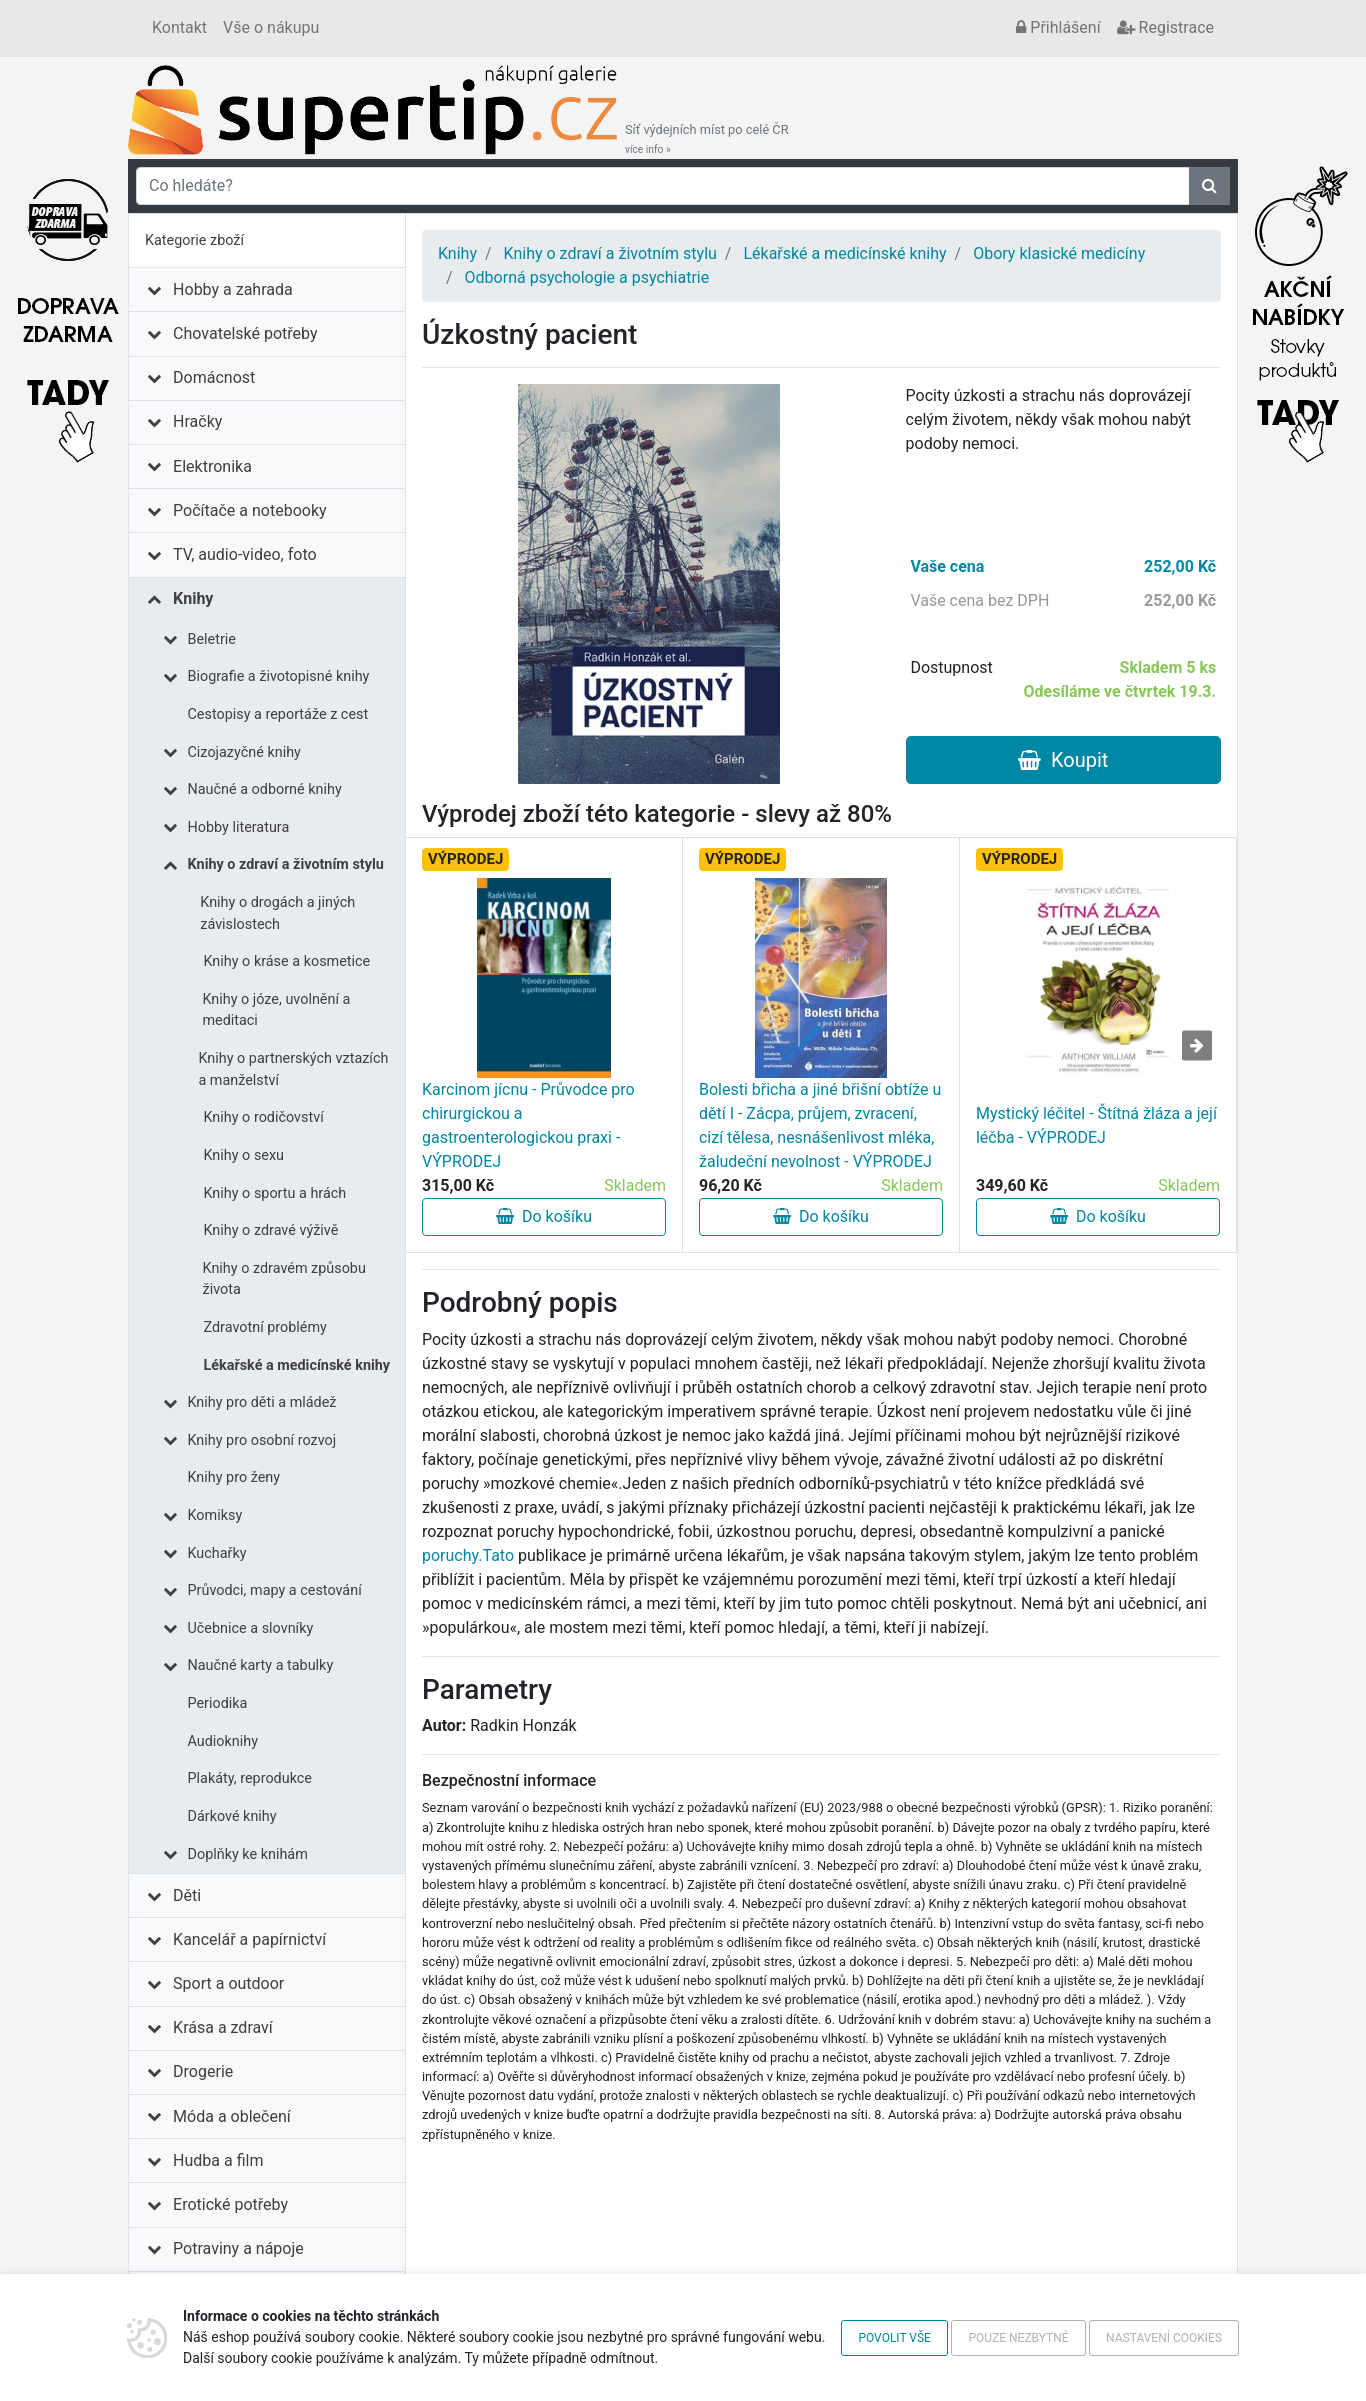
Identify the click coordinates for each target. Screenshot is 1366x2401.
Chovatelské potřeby (245, 333)
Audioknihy (223, 1741)
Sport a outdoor (228, 1983)
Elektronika (212, 466)
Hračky (197, 421)
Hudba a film (218, 2160)
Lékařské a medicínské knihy (297, 1365)
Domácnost (214, 377)
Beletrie (212, 639)
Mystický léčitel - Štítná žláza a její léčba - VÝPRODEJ (1096, 1125)
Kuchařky (217, 1553)
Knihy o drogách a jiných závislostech (277, 913)
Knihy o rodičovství (264, 1117)
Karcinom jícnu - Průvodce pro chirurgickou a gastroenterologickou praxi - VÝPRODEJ (528, 1125)
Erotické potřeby (230, 2204)
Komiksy (215, 1515)
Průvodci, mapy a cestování (275, 1590)
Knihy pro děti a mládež (262, 1402)
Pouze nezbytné (1018, 2338)
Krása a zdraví (223, 2027)
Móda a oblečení (232, 2116)
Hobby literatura (239, 827)
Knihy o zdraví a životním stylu (286, 864)
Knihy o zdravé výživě (271, 1230)
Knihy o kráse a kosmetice (287, 961)
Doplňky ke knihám (248, 1854)
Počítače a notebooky (249, 510)
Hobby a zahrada (233, 289)
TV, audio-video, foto (244, 554)
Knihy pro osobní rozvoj (262, 1440)
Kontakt (179, 27)
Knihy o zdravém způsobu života (284, 1279)
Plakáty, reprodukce (250, 1778)
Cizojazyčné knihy (244, 752)
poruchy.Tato (468, 1555)
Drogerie (203, 2071)
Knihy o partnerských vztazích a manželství (293, 1069)
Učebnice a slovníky (251, 1628)
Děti (187, 1895)
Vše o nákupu (271, 27)
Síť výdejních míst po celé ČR (707, 139)
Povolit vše (894, 2338)
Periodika (218, 1703)
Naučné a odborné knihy (265, 789)
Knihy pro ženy (234, 1477)
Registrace (1165, 27)
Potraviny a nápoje (238, 2248)
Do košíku (544, 1216)
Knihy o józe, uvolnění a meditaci (276, 1010)
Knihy (193, 598)
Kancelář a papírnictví (249, 1939)
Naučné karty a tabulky (261, 1665)
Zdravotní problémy (265, 1327)
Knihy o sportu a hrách (275, 1193)
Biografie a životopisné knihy (279, 676)
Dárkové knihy (232, 1816)
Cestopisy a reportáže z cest (278, 714)
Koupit (1063, 760)
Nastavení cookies (1164, 2338)
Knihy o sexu (244, 1155)
